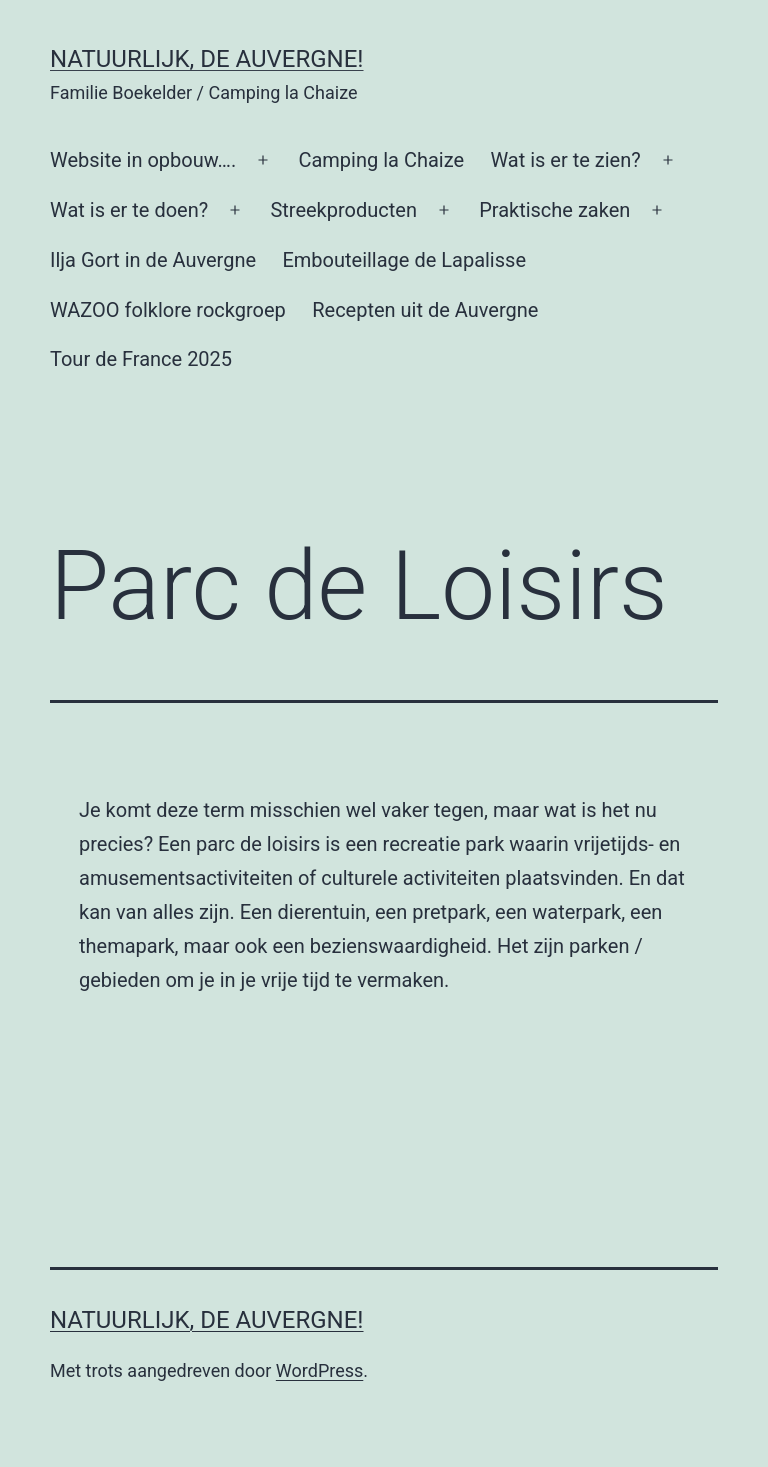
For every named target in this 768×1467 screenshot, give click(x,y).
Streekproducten (343, 210)
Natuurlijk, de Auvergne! (207, 59)
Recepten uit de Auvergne (425, 310)
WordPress (319, 1370)
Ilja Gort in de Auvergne (153, 260)
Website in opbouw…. (143, 160)
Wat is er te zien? (565, 160)
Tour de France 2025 (141, 359)
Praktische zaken (554, 210)
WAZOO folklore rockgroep (168, 310)
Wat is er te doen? (129, 210)
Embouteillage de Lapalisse (404, 260)
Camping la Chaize (381, 160)
